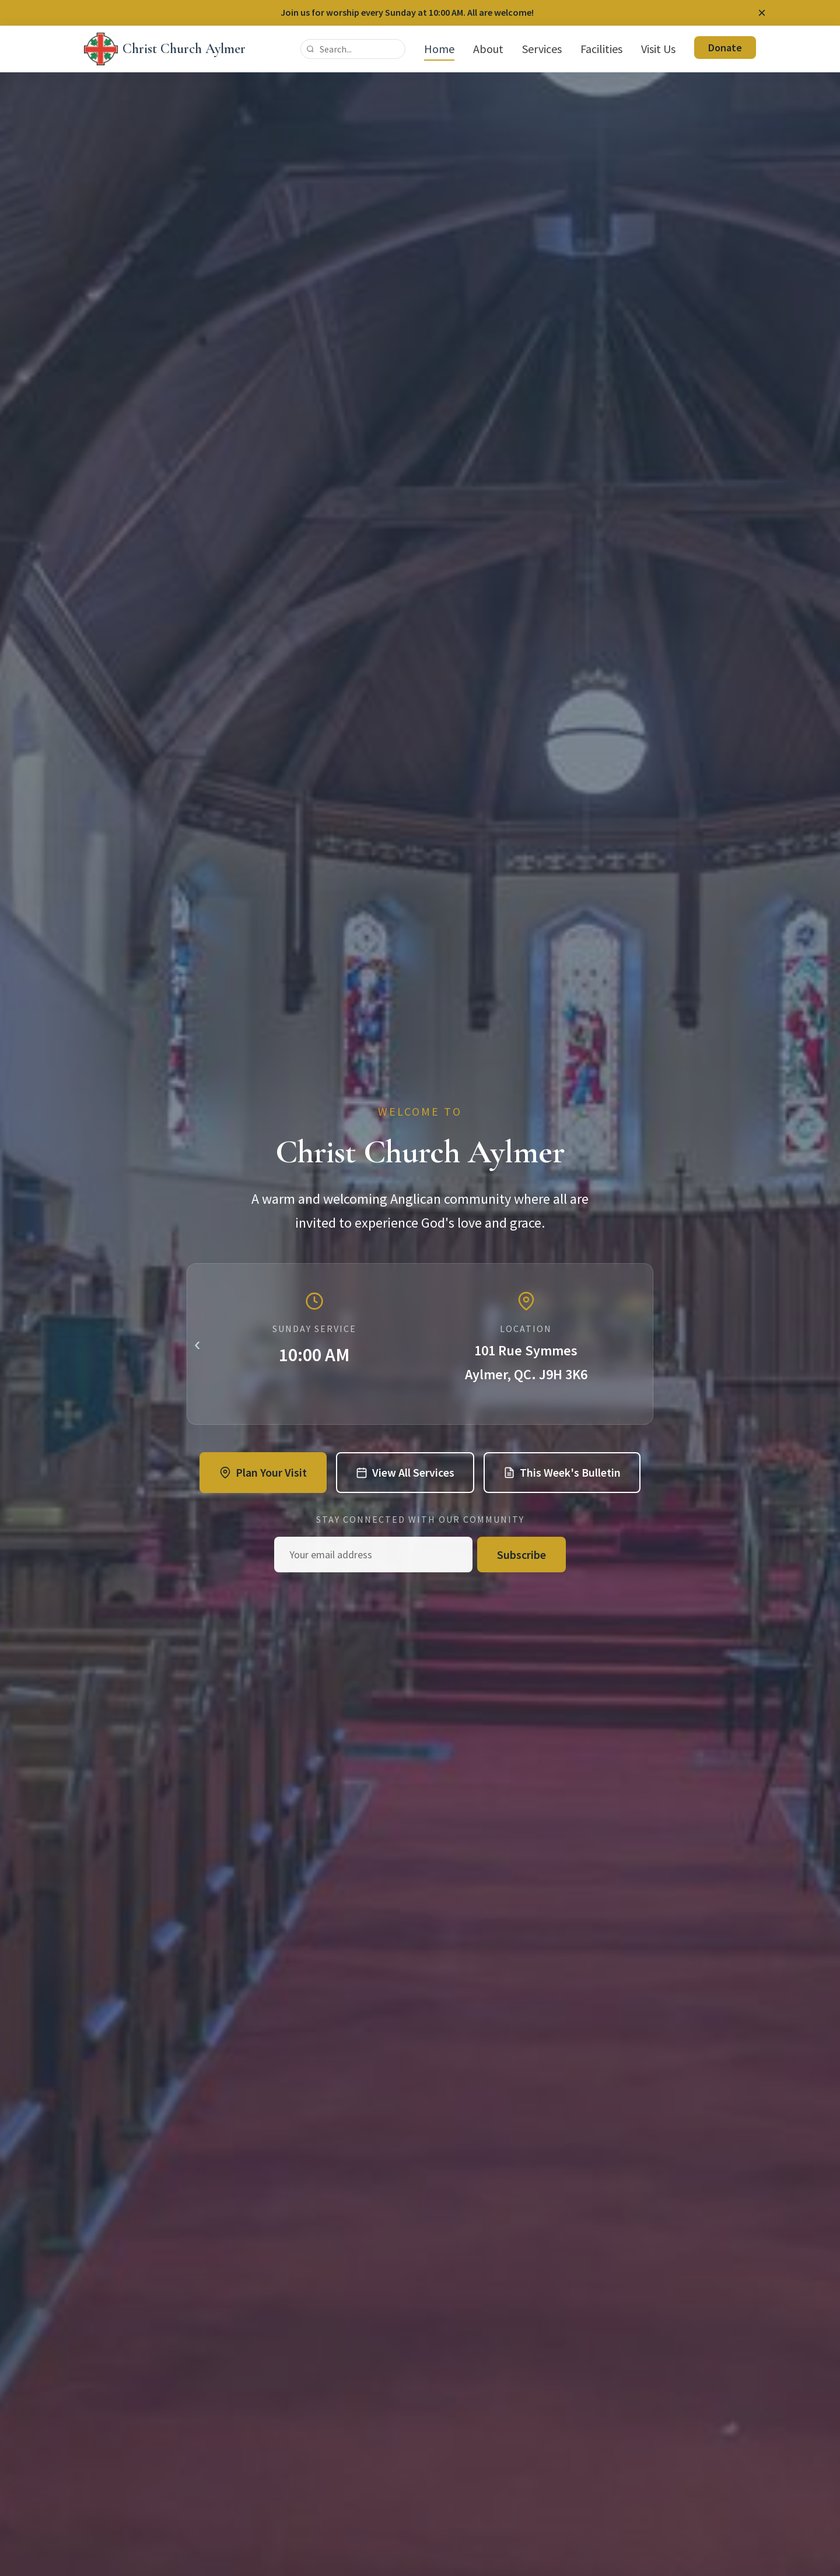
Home (439, 48)
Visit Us (658, 48)
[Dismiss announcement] (762, 13)
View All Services (405, 1472)
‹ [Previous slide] (197, 1343)
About (488, 48)
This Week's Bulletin (562, 1472)
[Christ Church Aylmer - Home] (165, 49)
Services (542, 48)
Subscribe (521, 1554)
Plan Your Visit (263, 1472)
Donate (725, 47)
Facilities (601, 48)
